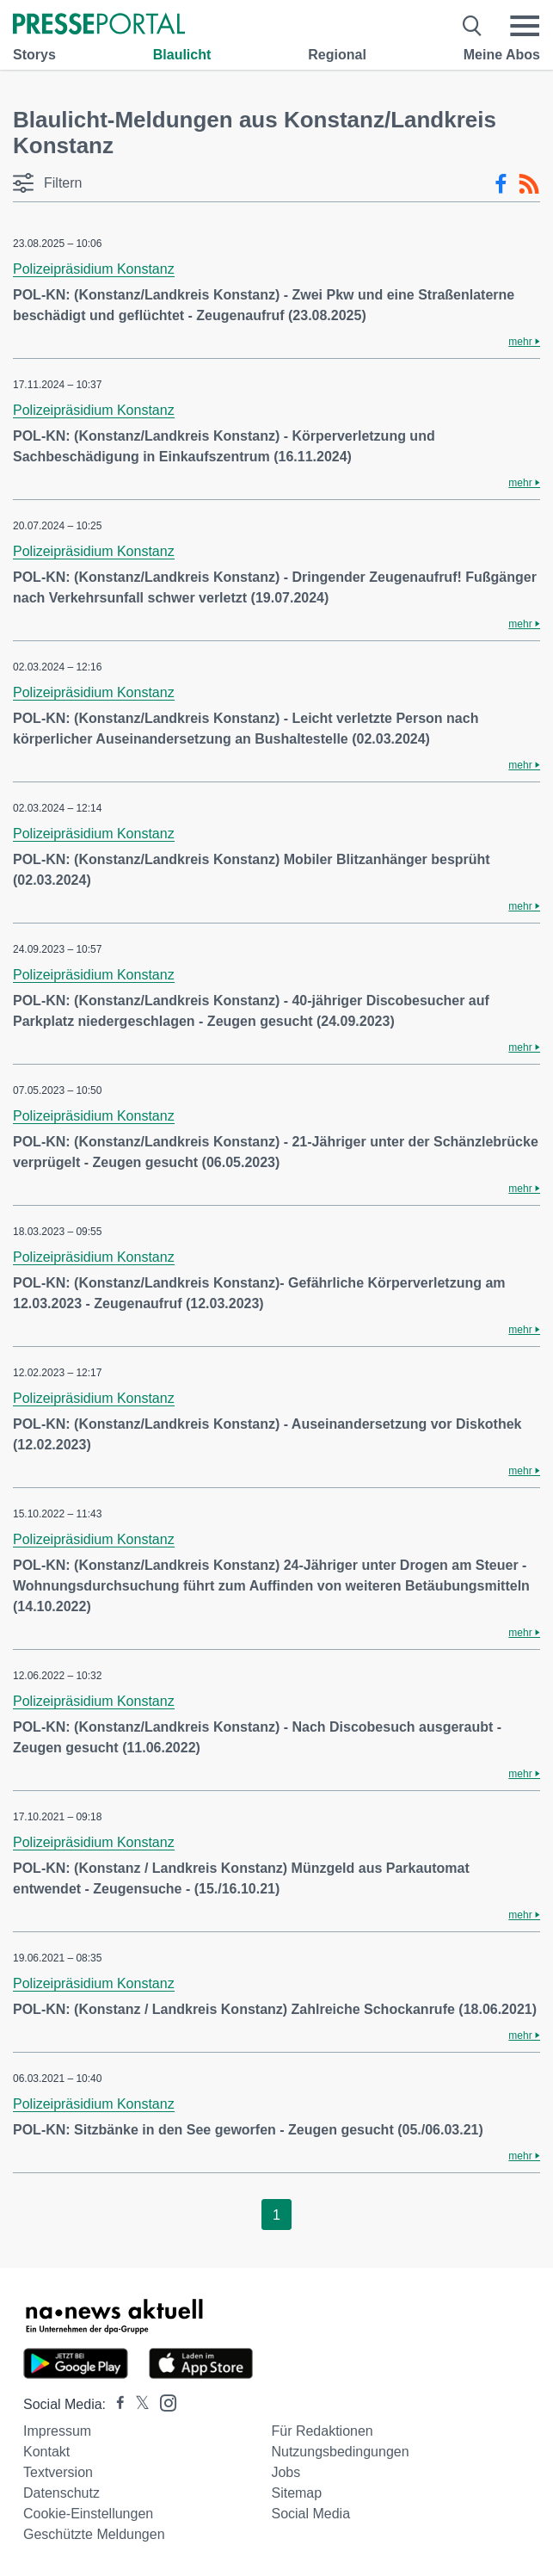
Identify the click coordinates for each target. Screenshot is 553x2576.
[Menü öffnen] (524, 26)
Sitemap (296, 2493)
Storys (34, 54)
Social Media (310, 2513)
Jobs (285, 2472)
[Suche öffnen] (472, 26)
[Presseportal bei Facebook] (115, 2404)
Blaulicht (182, 54)
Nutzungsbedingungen (340, 2451)
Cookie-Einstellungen (88, 2513)
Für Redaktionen (321, 2431)
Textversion (58, 2472)
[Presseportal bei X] (137, 2404)
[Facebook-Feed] (501, 184)
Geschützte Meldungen (94, 2534)
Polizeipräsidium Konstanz (94, 269)
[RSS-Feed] (529, 184)
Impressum (57, 2431)
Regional (337, 54)
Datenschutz (61, 2493)
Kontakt (46, 2451)
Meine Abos (502, 54)
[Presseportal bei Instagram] (163, 2401)
